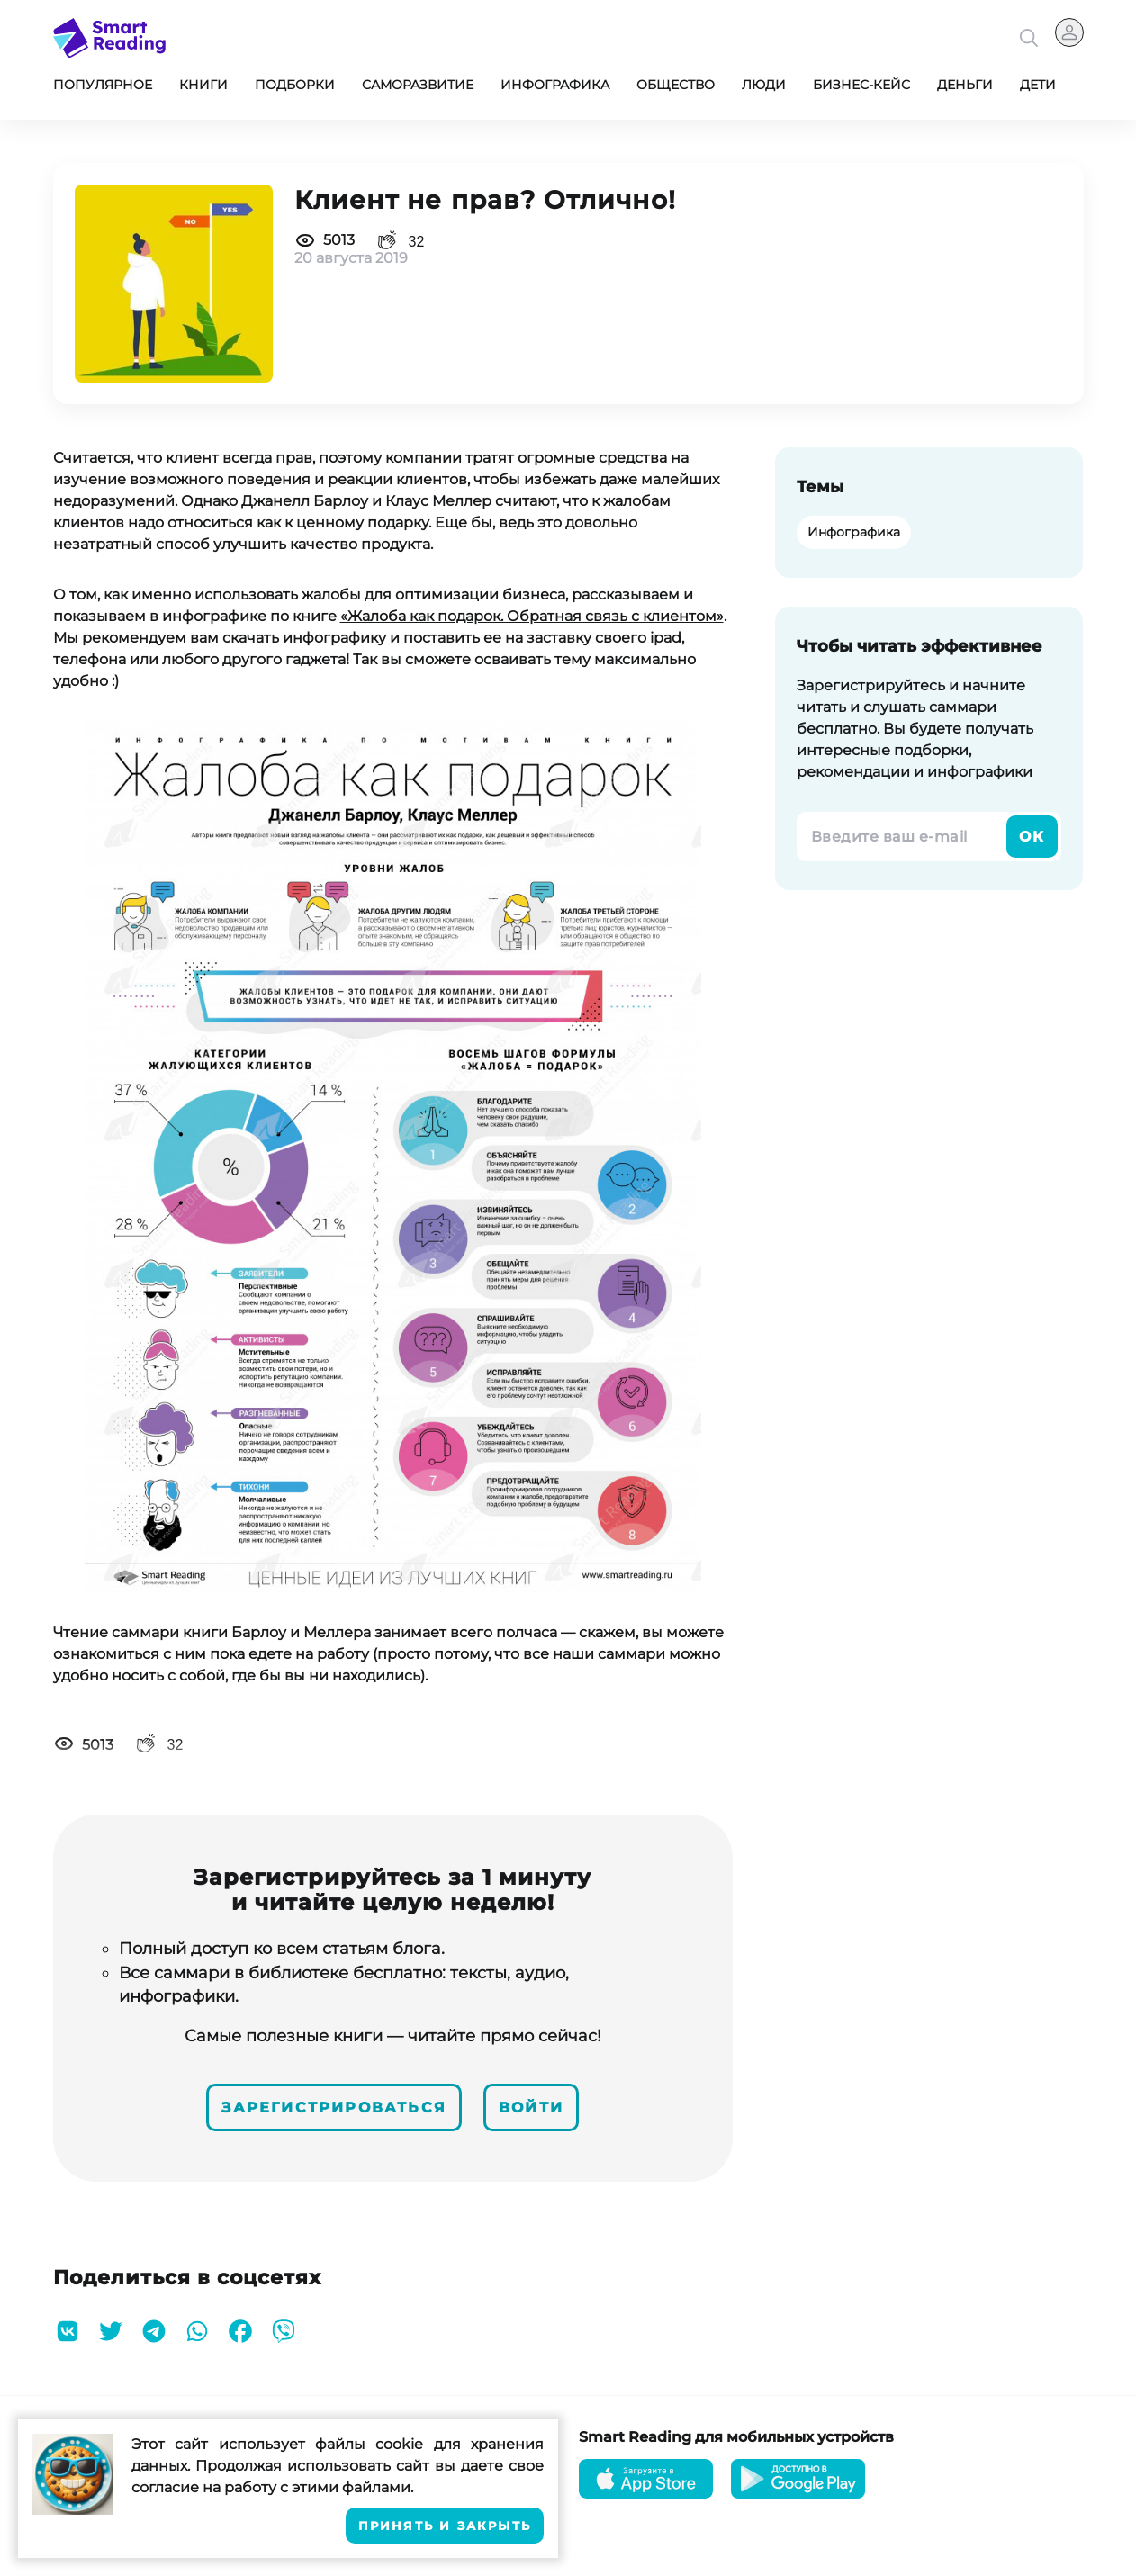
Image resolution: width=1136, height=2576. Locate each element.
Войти (531, 2107)
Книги (203, 85)
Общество (675, 85)
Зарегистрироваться (333, 2107)
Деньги (965, 85)
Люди (764, 85)
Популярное (102, 85)
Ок (1032, 836)
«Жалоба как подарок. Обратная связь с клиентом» (532, 616)
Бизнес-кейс (861, 85)
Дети (1038, 85)
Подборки (295, 85)
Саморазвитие (417, 85)
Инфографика (554, 85)
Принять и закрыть (444, 2526)
